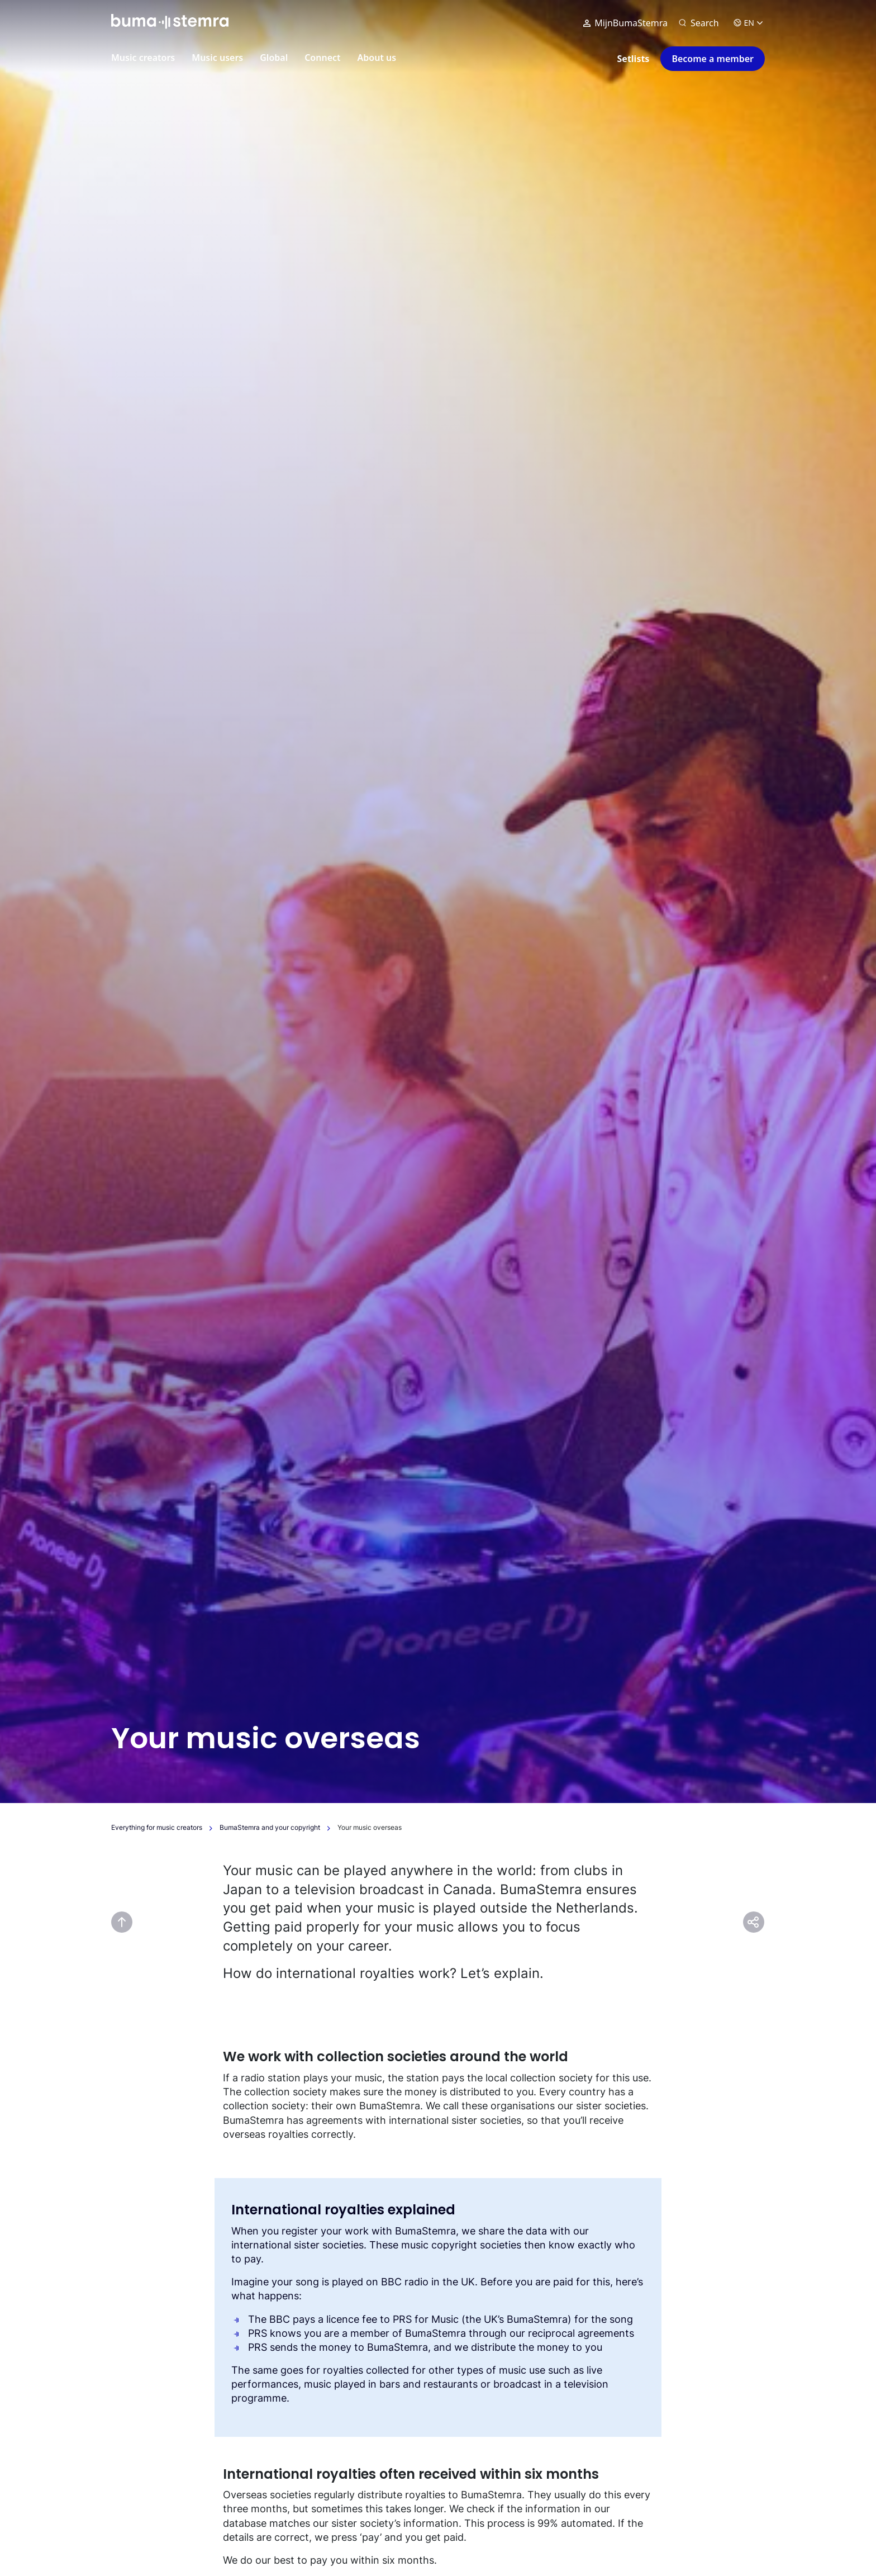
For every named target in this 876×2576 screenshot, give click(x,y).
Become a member (713, 59)
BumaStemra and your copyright (270, 1827)
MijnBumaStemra (625, 23)
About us (377, 57)
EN (748, 22)
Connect (322, 57)
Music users (217, 57)
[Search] (699, 23)
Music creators (143, 57)
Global (274, 57)
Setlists (633, 59)
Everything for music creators (156, 1827)
